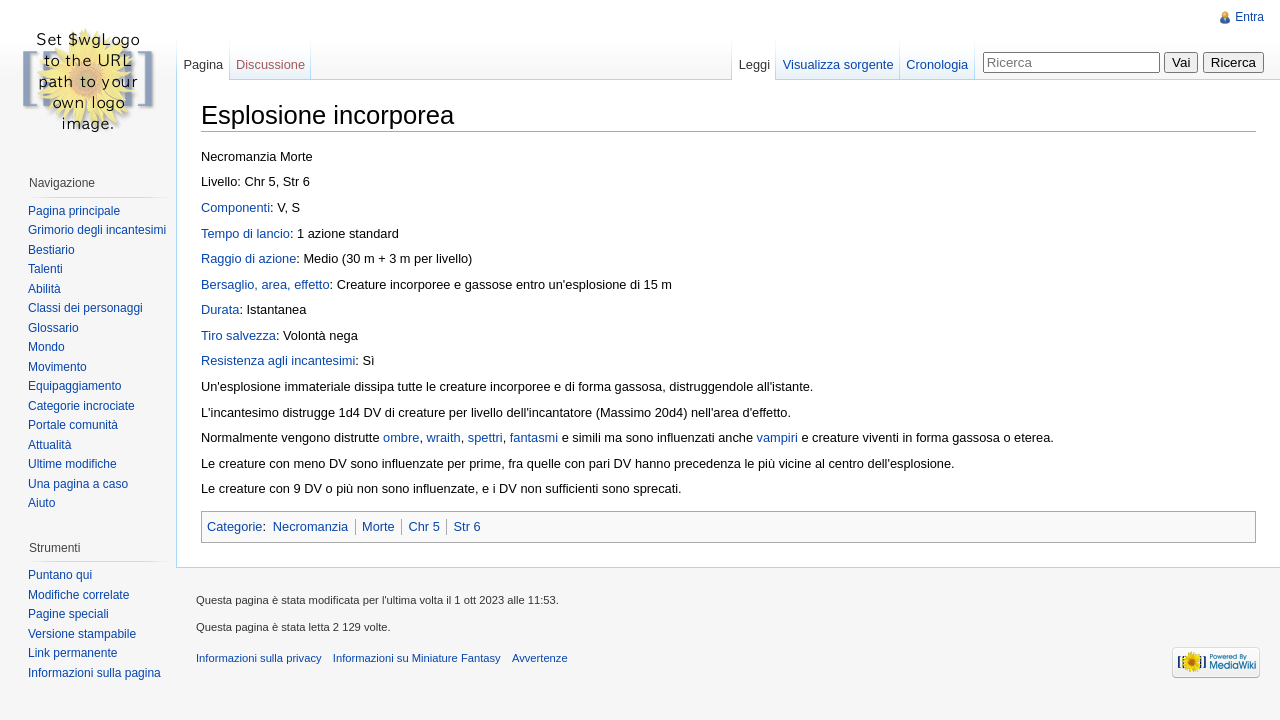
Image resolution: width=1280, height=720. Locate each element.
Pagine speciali (68, 614)
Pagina (203, 64)
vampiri (777, 437)
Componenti (235, 207)
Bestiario (51, 250)
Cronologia (937, 64)
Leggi (754, 64)
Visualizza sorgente (838, 64)
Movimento (57, 367)
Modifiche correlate (78, 595)
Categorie (235, 526)
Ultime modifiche (72, 464)
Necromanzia (310, 526)
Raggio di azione (248, 258)
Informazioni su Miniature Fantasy (417, 658)
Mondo (46, 347)
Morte (378, 526)
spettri (485, 437)
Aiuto (41, 503)
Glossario (53, 328)
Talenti (45, 269)
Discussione (270, 64)
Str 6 (467, 526)
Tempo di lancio (245, 233)
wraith (444, 437)
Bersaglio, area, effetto (265, 284)
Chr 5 (423, 526)
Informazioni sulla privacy (259, 658)
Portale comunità (73, 425)
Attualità (49, 445)
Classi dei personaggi (85, 308)
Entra (1249, 17)
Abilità (44, 289)
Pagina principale (74, 211)
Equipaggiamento (74, 386)
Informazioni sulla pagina (94, 673)
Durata (220, 309)
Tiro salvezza (238, 335)
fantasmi (534, 437)
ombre (401, 437)
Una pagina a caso (78, 484)
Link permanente (72, 653)
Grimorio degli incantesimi (97, 230)
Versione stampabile (82, 634)
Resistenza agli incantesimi (278, 360)
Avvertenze (540, 658)
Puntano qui (60, 575)
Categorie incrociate (81, 406)
